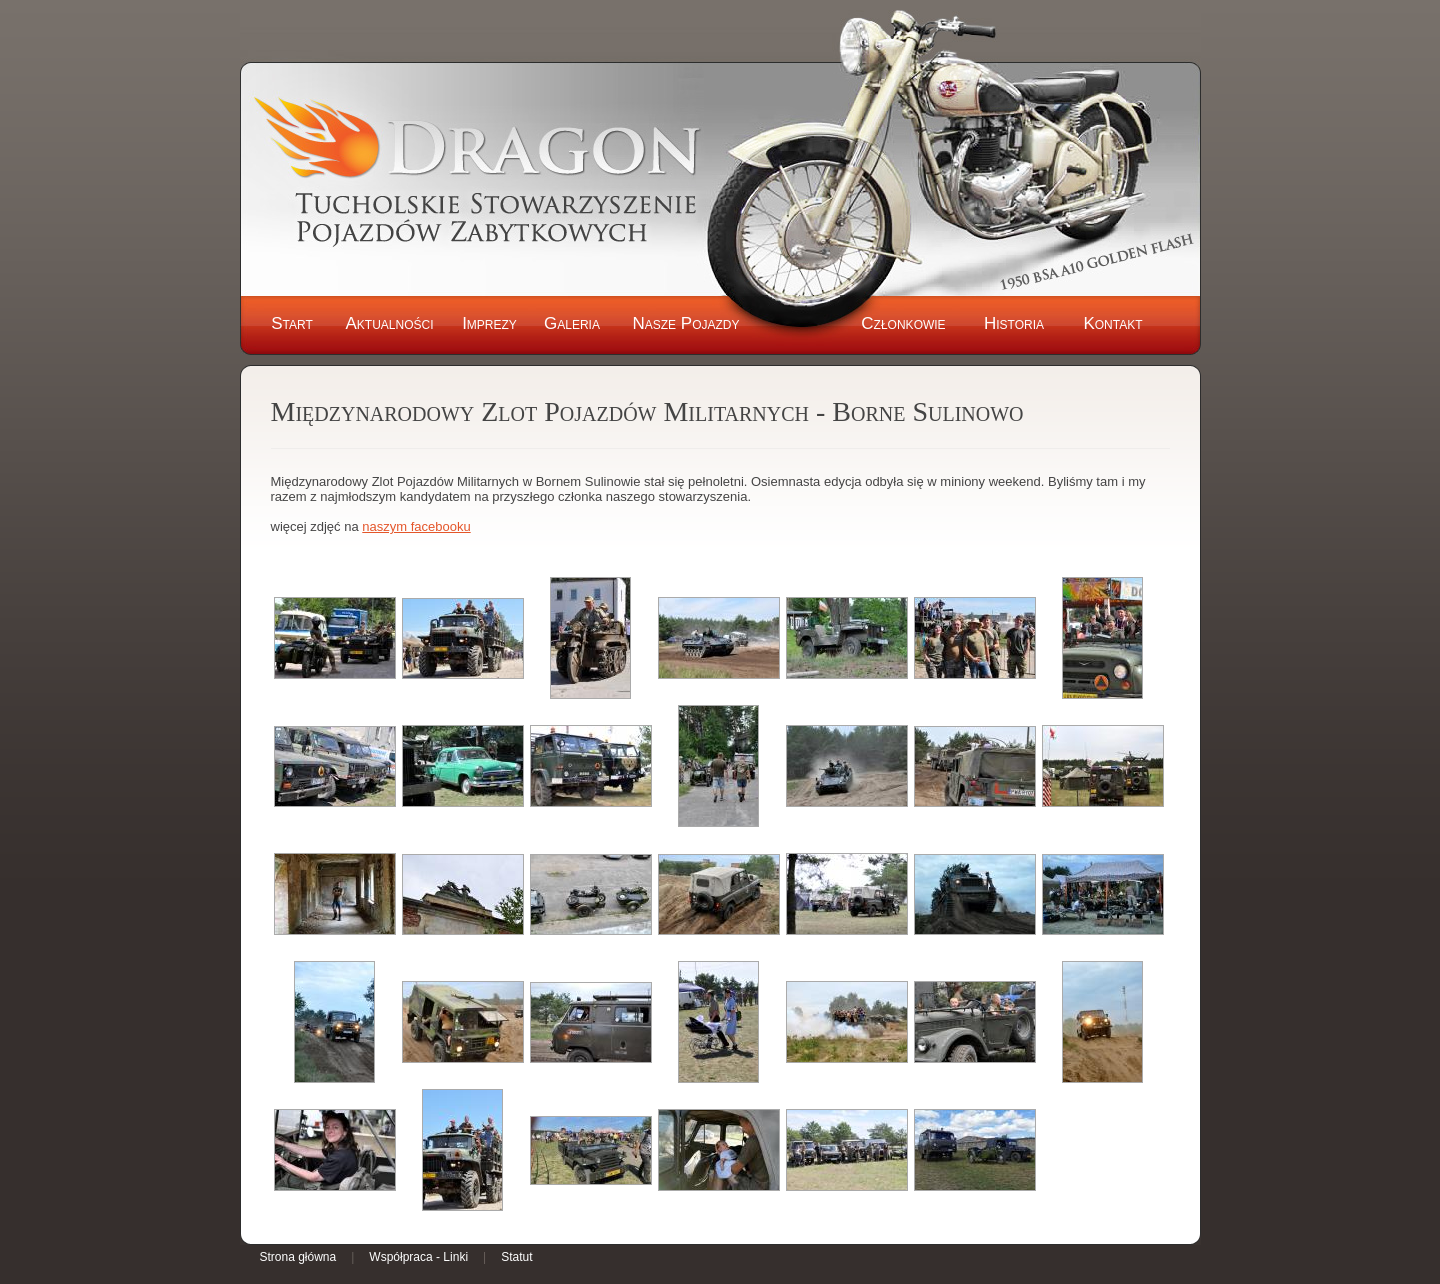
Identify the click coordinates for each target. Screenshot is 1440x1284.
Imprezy (489, 323)
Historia (1014, 323)
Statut (516, 1257)
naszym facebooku (416, 526)
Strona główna (298, 1257)
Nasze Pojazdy (685, 323)
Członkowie (903, 323)
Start (292, 323)
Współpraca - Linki (418, 1257)
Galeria (572, 323)
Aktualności (389, 323)
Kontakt (1112, 323)
